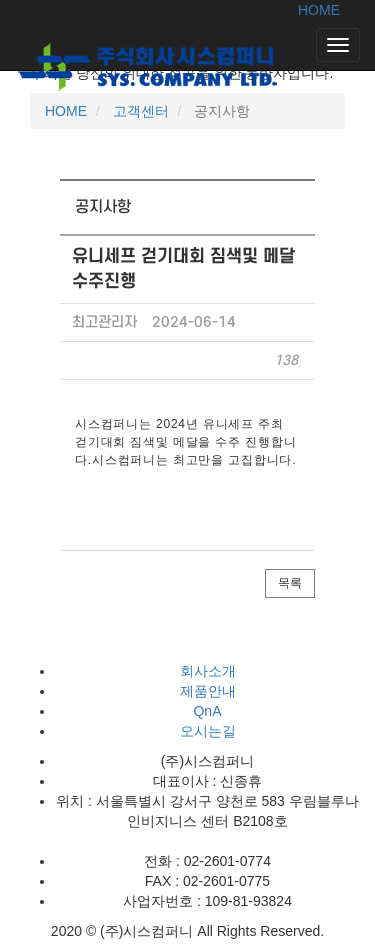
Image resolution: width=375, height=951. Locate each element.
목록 (290, 583)
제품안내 (208, 691)
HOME (319, 10)
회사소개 (208, 671)
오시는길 (208, 731)
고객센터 (139, 111)
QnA (207, 711)
